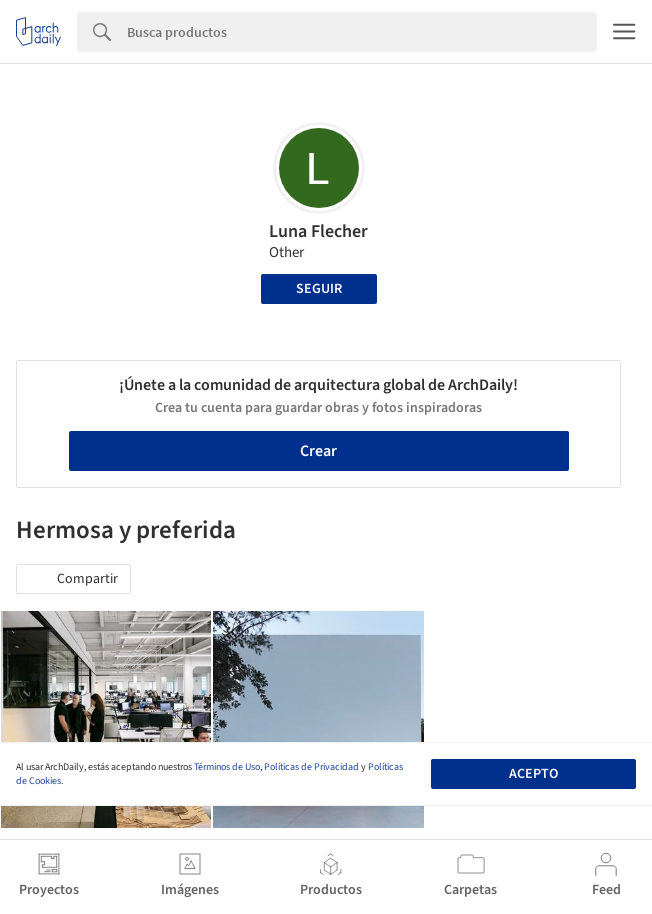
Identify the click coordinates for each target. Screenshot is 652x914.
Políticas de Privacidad (311, 767)
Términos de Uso (227, 767)
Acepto (533, 774)
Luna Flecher (318, 231)
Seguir (319, 289)
